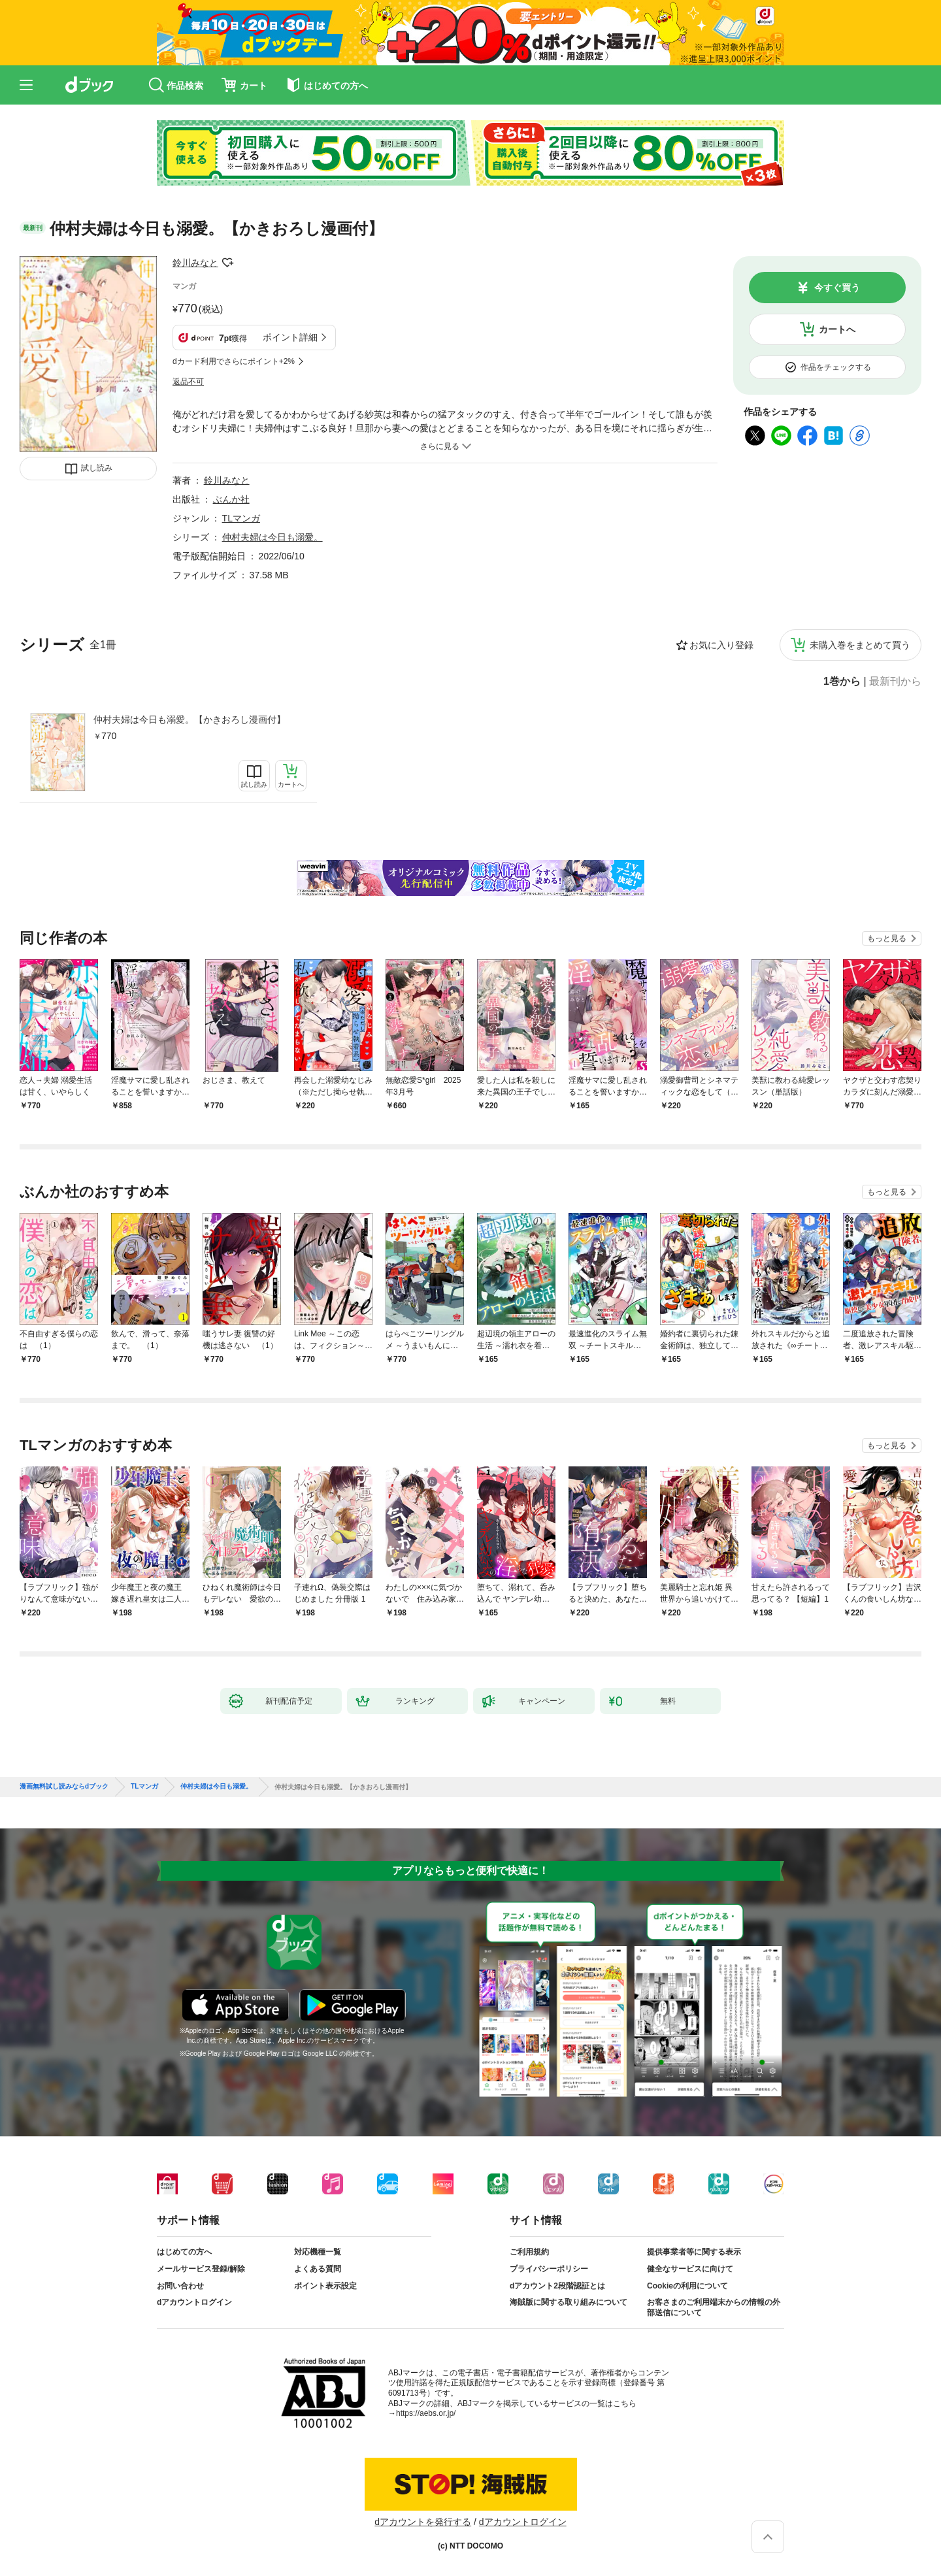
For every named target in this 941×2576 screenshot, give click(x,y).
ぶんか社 (231, 499)
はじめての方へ (184, 2251)
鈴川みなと (195, 262)
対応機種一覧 (317, 2251)
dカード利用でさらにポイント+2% (234, 361)
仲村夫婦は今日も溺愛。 (272, 537)
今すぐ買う (837, 287)
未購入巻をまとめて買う (860, 645)
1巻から (842, 681)
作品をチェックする (836, 367)
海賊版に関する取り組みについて (568, 2302)
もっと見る (886, 938)
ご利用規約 (529, 2251)
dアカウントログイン (194, 2302)
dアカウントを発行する (422, 2522)
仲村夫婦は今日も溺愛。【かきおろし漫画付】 (189, 719)
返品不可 (188, 381)
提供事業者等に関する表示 (694, 2251)
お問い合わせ (180, 2285)
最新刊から (895, 681)
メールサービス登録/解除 (201, 2268)
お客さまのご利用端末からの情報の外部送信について (713, 2307)
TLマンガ (241, 518)
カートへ (837, 329)
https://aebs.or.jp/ (425, 2413)
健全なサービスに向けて (690, 2268)
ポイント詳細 (290, 337)
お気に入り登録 (721, 645)
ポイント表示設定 (325, 2285)
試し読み (96, 467)
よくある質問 (317, 2268)
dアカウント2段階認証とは (557, 2285)
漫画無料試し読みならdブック (64, 1786)
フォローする (227, 262)
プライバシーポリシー (549, 2268)
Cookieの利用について (687, 2285)
